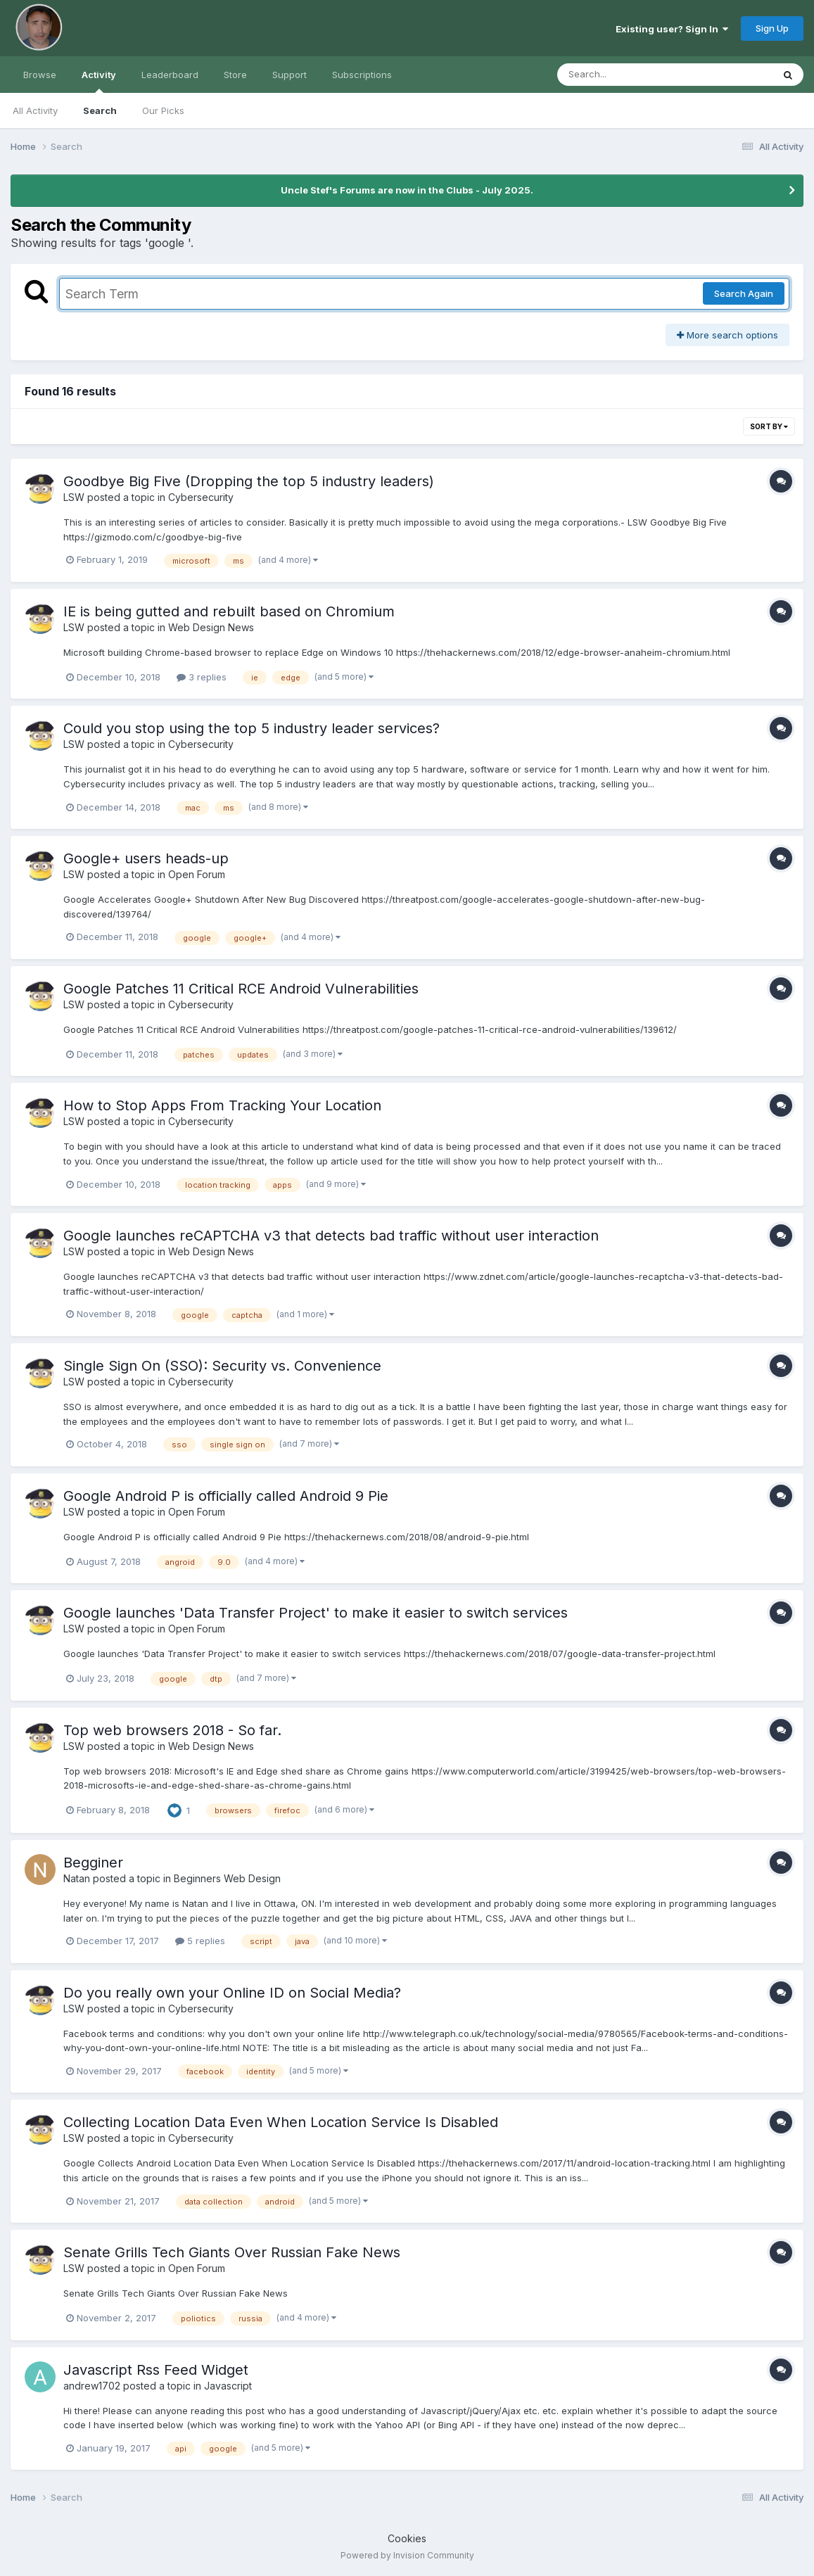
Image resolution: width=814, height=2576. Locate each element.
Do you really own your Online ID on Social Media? (232, 1992)
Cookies (407, 2538)
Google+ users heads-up (146, 858)
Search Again (743, 293)
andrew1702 (91, 2386)
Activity (99, 81)
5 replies (200, 1940)
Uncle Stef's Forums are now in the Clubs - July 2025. (407, 190)
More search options (727, 335)
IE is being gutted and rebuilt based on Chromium (229, 611)
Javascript (228, 2386)
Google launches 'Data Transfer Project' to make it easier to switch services (315, 1612)
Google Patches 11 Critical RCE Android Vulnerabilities (241, 988)
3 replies (202, 677)
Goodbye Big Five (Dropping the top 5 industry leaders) (248, 481)
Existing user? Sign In (672, 28)
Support (289, 74)
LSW (73, 497)
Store (235, 74)
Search (100, 110)
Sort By (769, 426)
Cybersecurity (201, 497)
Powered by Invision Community (407, 2555)
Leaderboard (169, 74)
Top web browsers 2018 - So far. (172, 1730)
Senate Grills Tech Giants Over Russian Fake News (231, 2252)
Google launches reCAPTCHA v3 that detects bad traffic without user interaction (331, 1235)
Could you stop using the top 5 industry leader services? (251, 728)
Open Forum (196, 874)
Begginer (93, 1862)
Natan (76, 1878)
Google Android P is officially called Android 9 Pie (225, 1495)
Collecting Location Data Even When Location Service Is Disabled (280, 2122)
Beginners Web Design (227, 1878)
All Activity (35, 110)
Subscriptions (362, 74)
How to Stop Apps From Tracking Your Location (222, 1105)
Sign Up (772, 28)
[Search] (626, 74)
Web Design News (211, 627)
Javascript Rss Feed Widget (155, 2369)
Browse (39, 74)
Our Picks (163, 110)
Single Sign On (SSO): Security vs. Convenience (222, 1365)
